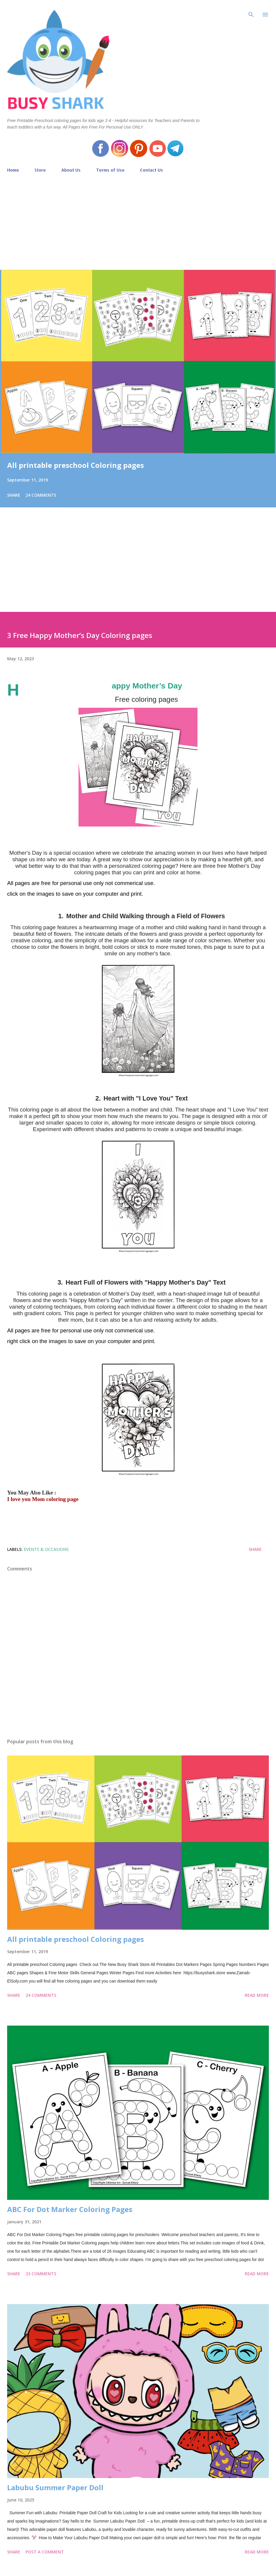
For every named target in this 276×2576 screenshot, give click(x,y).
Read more (257, 1995)
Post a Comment (45, 2552)
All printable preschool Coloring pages (75, 465)
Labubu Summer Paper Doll (55, 2487)
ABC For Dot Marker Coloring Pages (69, 2209)
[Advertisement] (138, 218)
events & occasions (46, 1549)
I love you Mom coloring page (43, 1499)
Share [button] (13, 495)
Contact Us (151, 169)
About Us (71, 169)
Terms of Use (110, 169)
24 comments (41, 495)
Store (40, 169)
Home (13, 169)
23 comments (41, 2273)
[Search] (251, 10)
